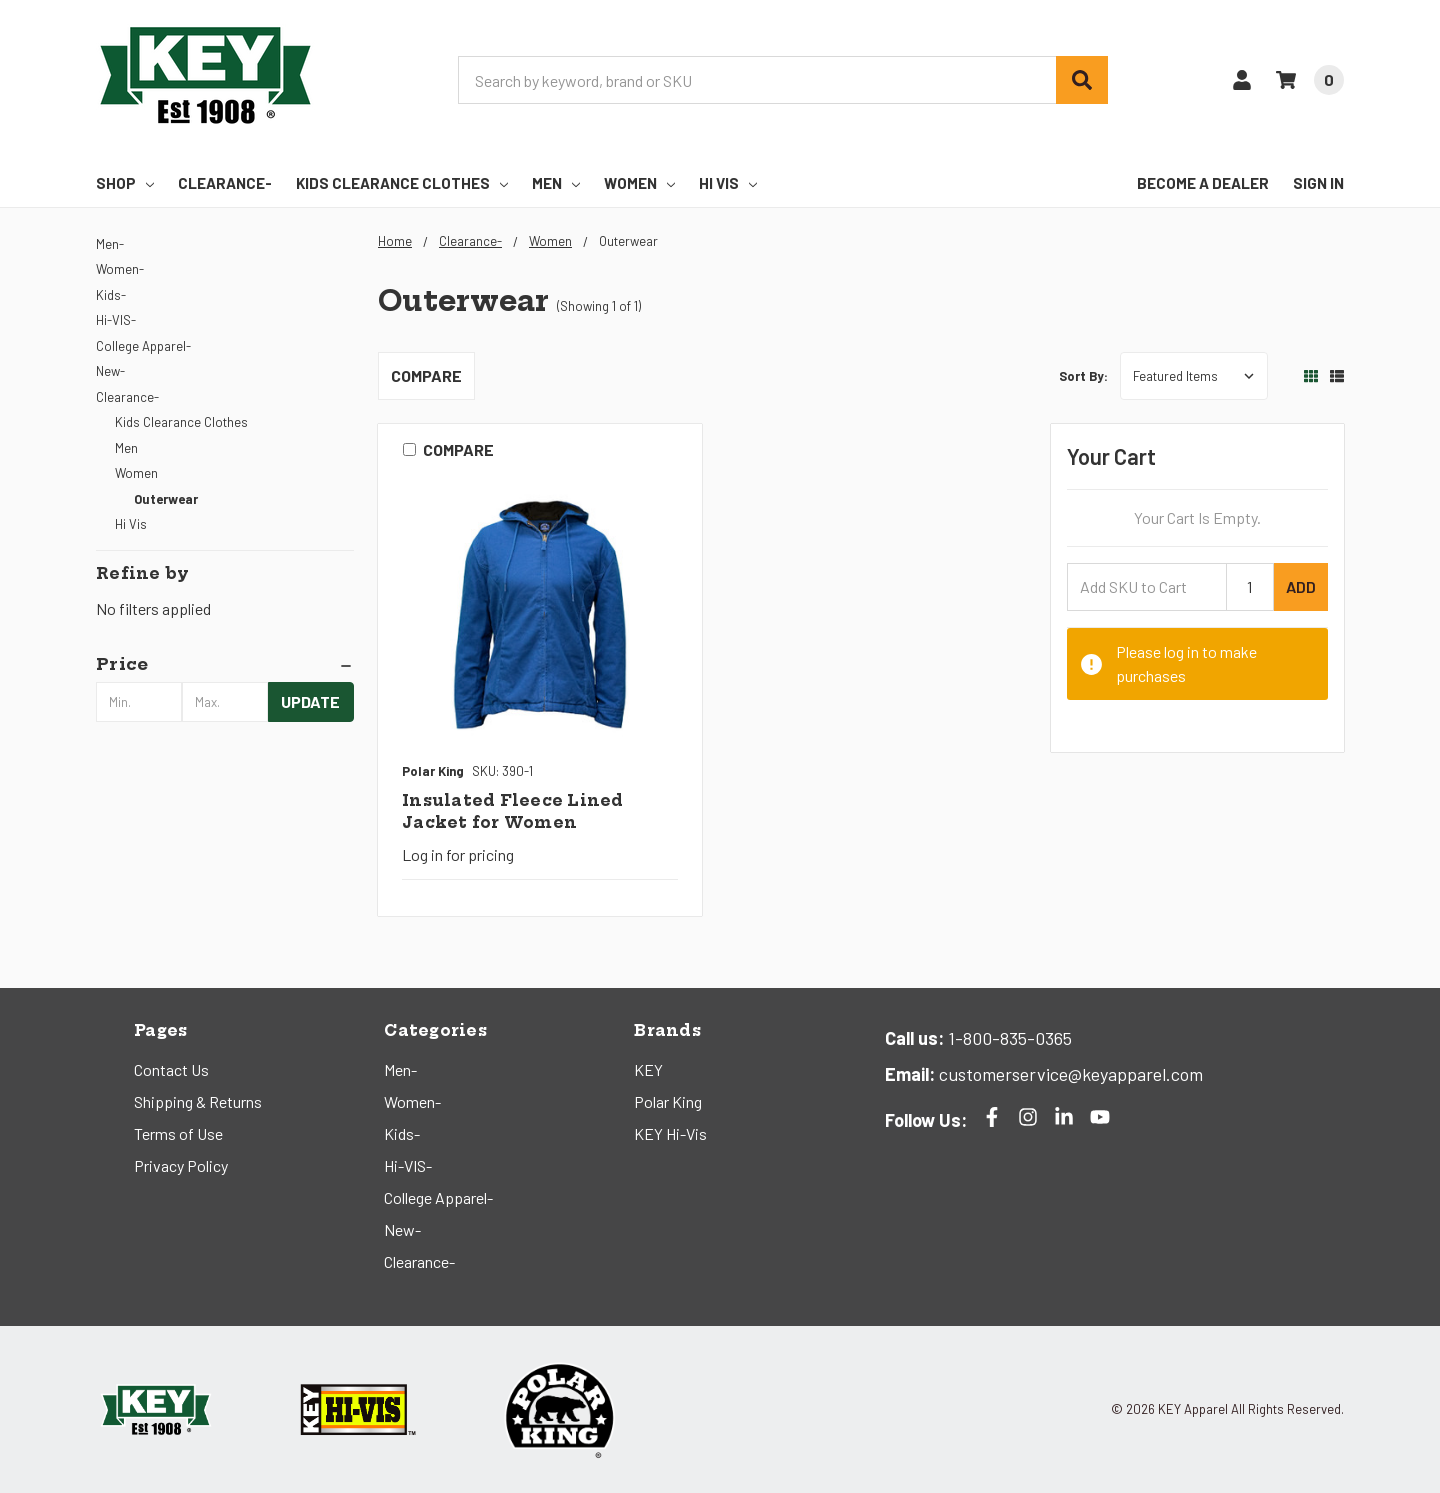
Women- (120, 269)
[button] (225, 664)
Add (1301, 586)
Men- (110, 244)
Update (310, 701)
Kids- (111, 295)
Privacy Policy (181, 1165)
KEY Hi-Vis (670, 1133)
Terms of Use (178, 1133)
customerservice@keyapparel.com (1069, 1074)
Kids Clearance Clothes (402, 183)
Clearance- (225, 183)
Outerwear (166, 499)
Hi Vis (728, 183)
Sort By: (1083, 376)
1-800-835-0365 (1008, 1038)
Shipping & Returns (198, 1101)
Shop (125, 183)
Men (556, 183)
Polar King (668, 1101)
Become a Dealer (1203, 183)
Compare (426, 375)
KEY (648, 1069)
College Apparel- (143, 346)
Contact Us (171, 1069)
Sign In (1318, 183)
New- (110, 371)
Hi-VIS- (116, 320)
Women (639, 183)
